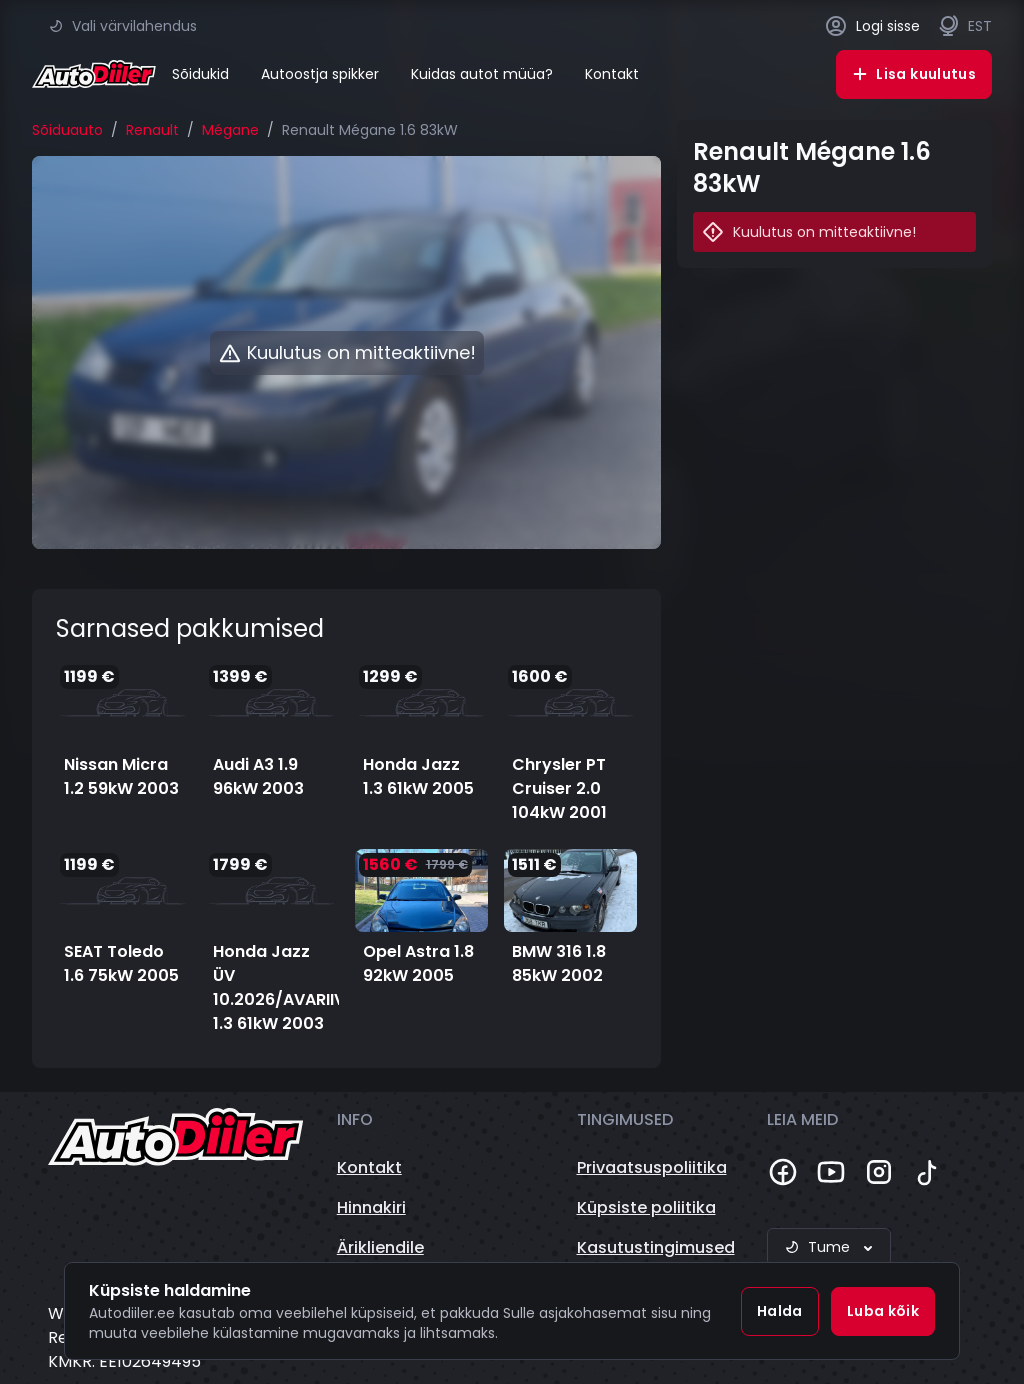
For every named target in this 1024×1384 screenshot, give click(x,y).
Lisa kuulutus (914, 74)
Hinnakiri (371, 1207)
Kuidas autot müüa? (482, 74)
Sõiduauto (67, 130)
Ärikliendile (380, 1247)
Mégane (230, 130)
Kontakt (612, 74)
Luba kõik (883, 1311)
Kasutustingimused (656, 1247)
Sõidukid (200, 74)
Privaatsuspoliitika (652, 1167)
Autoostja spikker (320, 74)
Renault (152, 130)
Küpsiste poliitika (646, 1207)
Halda (780, 1311)
